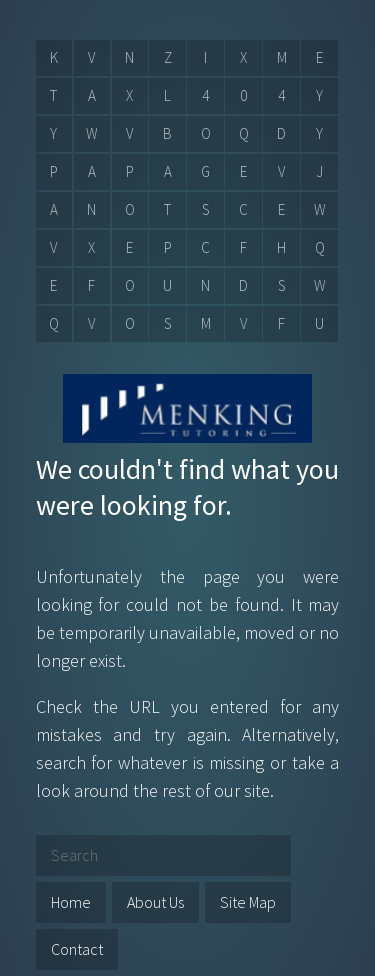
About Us (155, 902)
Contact (77, 949)
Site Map (248, 902)
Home (71, 902)
